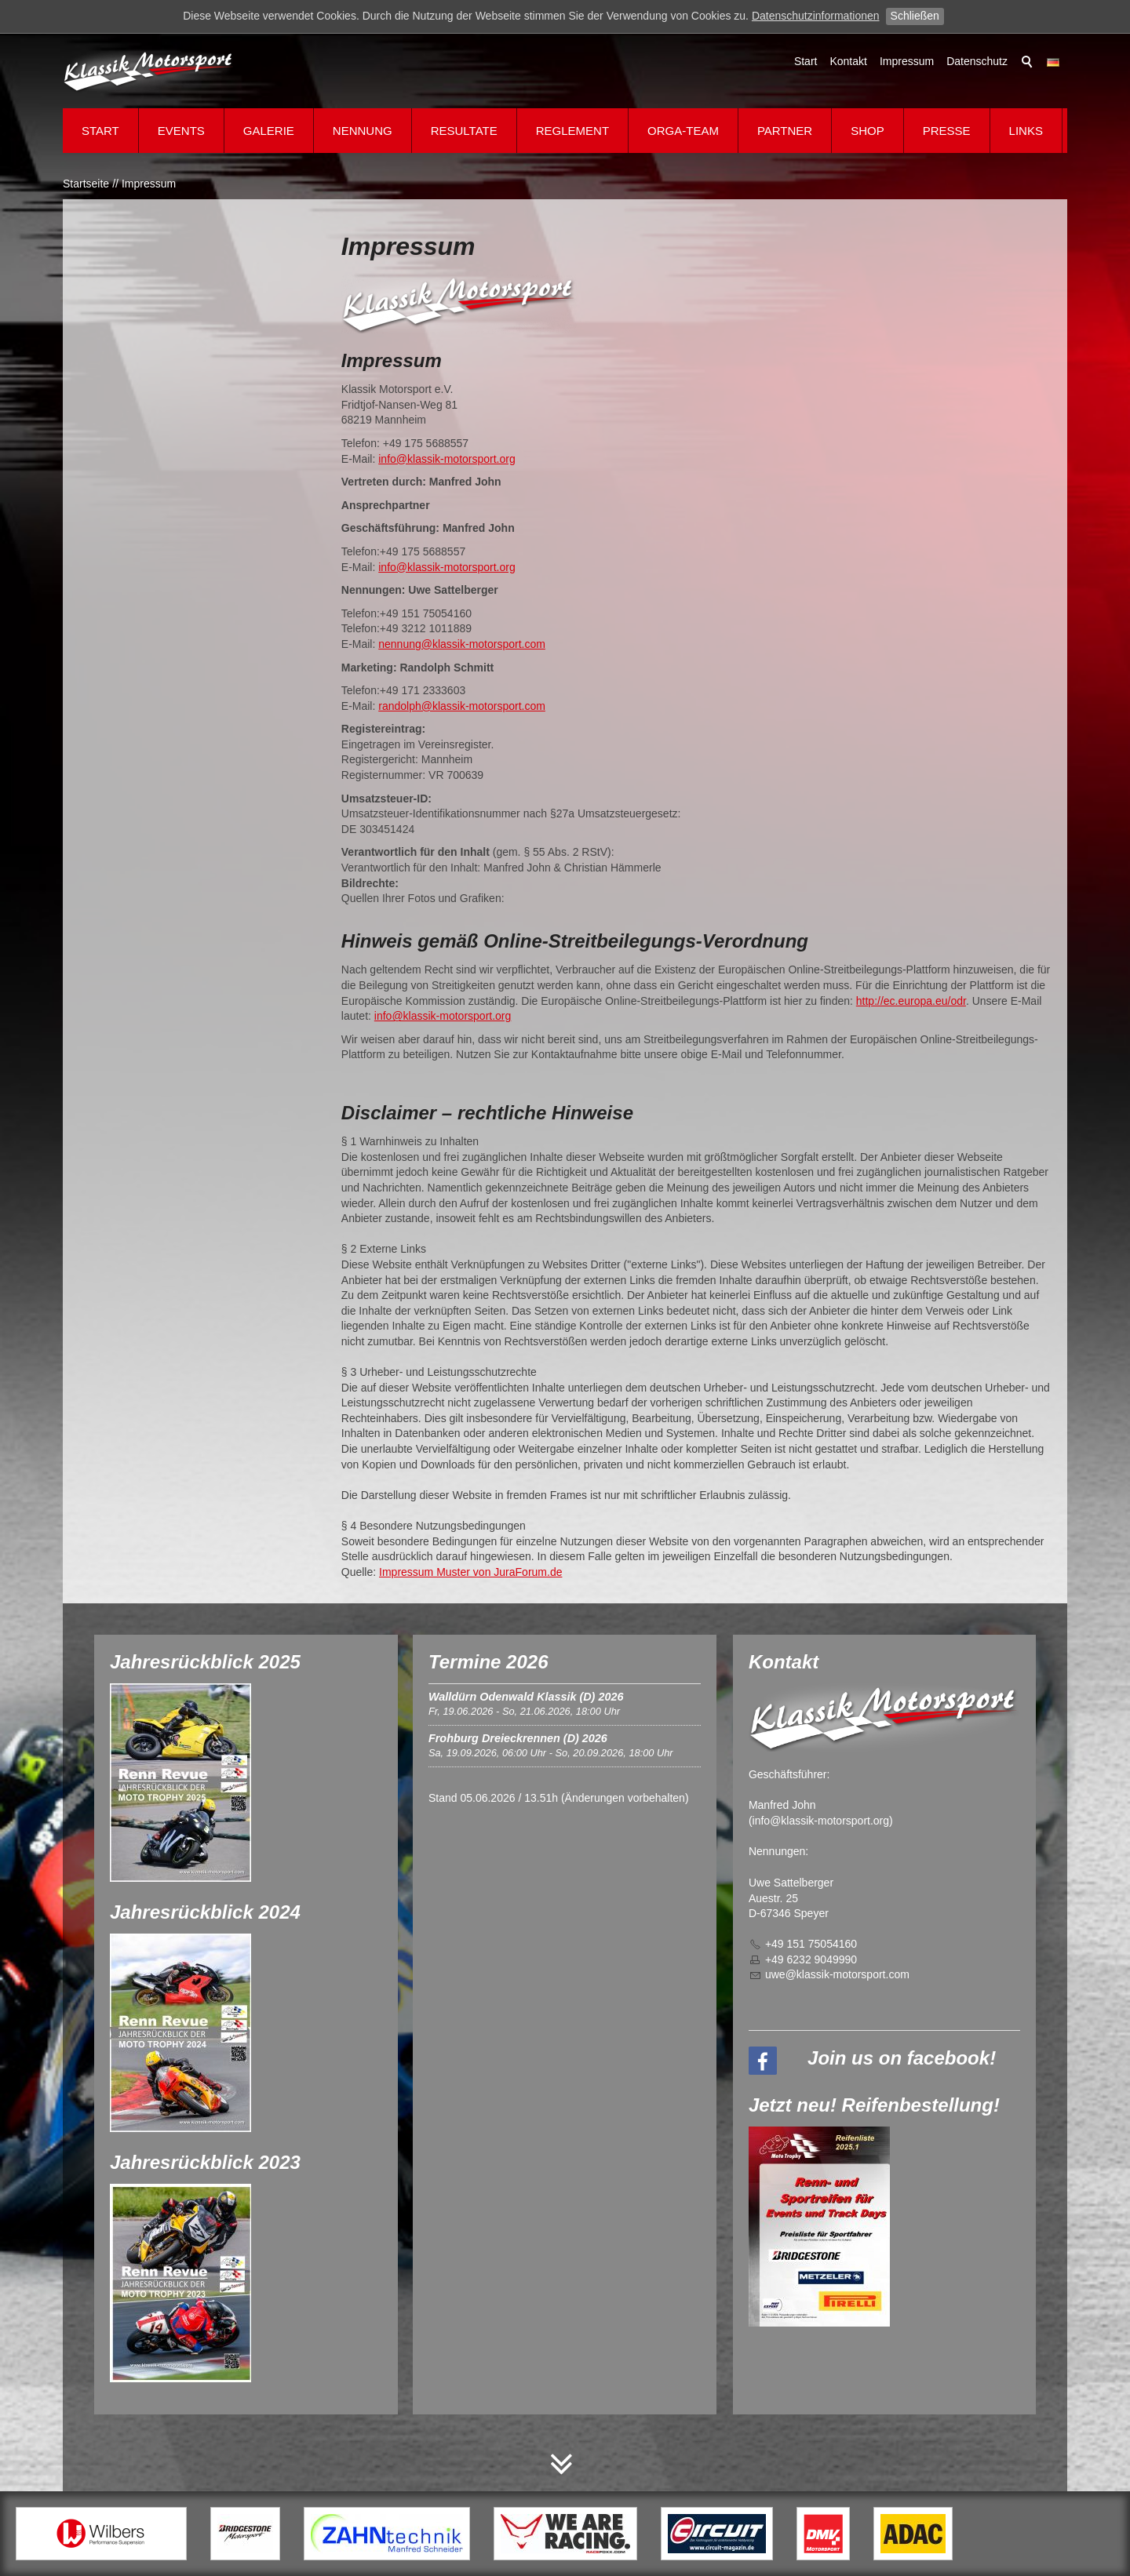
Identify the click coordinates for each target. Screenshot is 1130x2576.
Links (1026, 130)
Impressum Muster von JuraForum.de (470, 1572)
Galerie (268, 130)
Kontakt (847, 61)
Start (806, 61)
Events (181, 130)
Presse (947, 130)
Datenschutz (977, 61)
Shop (867, 130)
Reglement (572, 130)
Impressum (907, 61)
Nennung (362, 130)
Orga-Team (683, 130)
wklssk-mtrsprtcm (837, 1974)
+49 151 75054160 (811, 1943)
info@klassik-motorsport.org (447, 459)
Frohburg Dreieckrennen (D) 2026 (517, 1738)
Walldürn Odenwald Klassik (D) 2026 (525, 1696)
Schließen (915, 15)
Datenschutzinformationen (816, 15)
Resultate (464, 130)
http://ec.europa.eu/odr (911, 1001)
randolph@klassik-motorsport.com (461, 706)
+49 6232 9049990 (811, 1959)
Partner (784, 130)
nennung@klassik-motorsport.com (461, 644)
